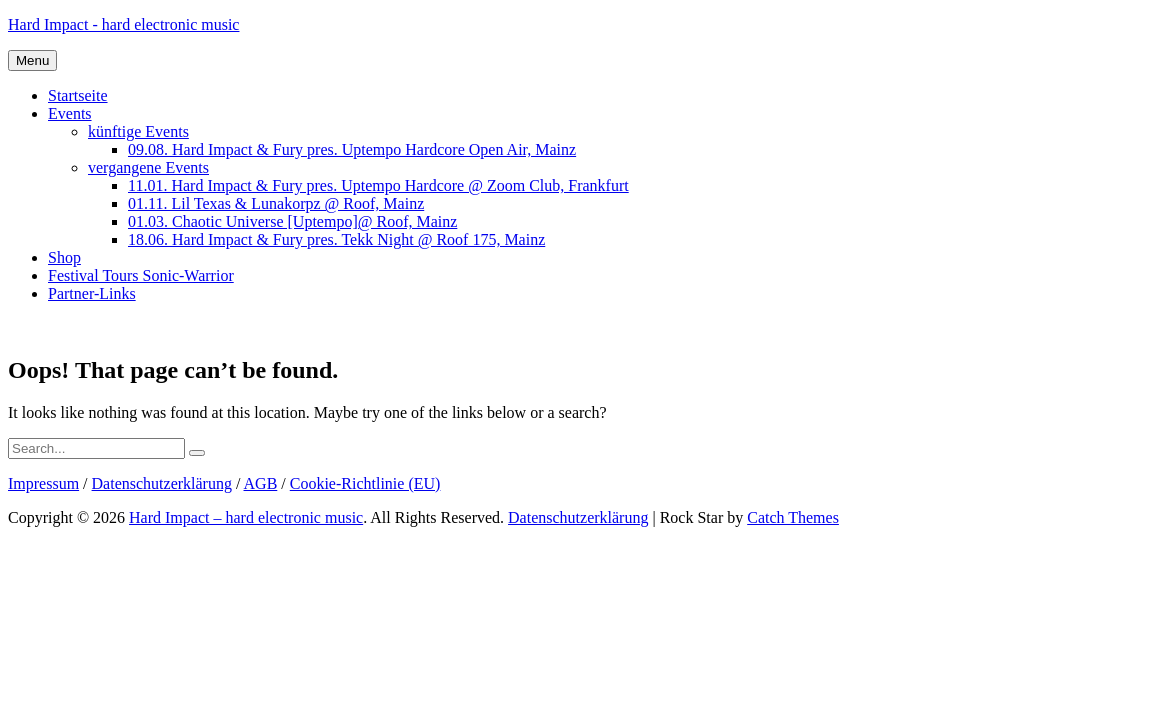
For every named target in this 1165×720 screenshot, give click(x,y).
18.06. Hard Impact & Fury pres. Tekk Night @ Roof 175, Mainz (336, 239)
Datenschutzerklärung (162, 483)
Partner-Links (92, 293)
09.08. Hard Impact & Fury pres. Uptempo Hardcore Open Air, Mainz (352, 149)
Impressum (43, 483)
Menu (32, 60)
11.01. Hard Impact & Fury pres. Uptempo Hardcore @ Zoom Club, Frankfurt (378, 185)
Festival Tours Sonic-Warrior (141, 275)
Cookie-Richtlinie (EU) (365, 483)
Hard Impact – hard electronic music (246, 517)
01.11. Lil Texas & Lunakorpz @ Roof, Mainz (276, 203)
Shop (64, 257)
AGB (261, 483)
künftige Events (138, 131)
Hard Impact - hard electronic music (123, 24)
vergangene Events (148, 167)
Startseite (78, 95)
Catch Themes (793, 517)
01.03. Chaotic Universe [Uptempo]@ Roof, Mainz (292, 221)
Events (70, 113)
